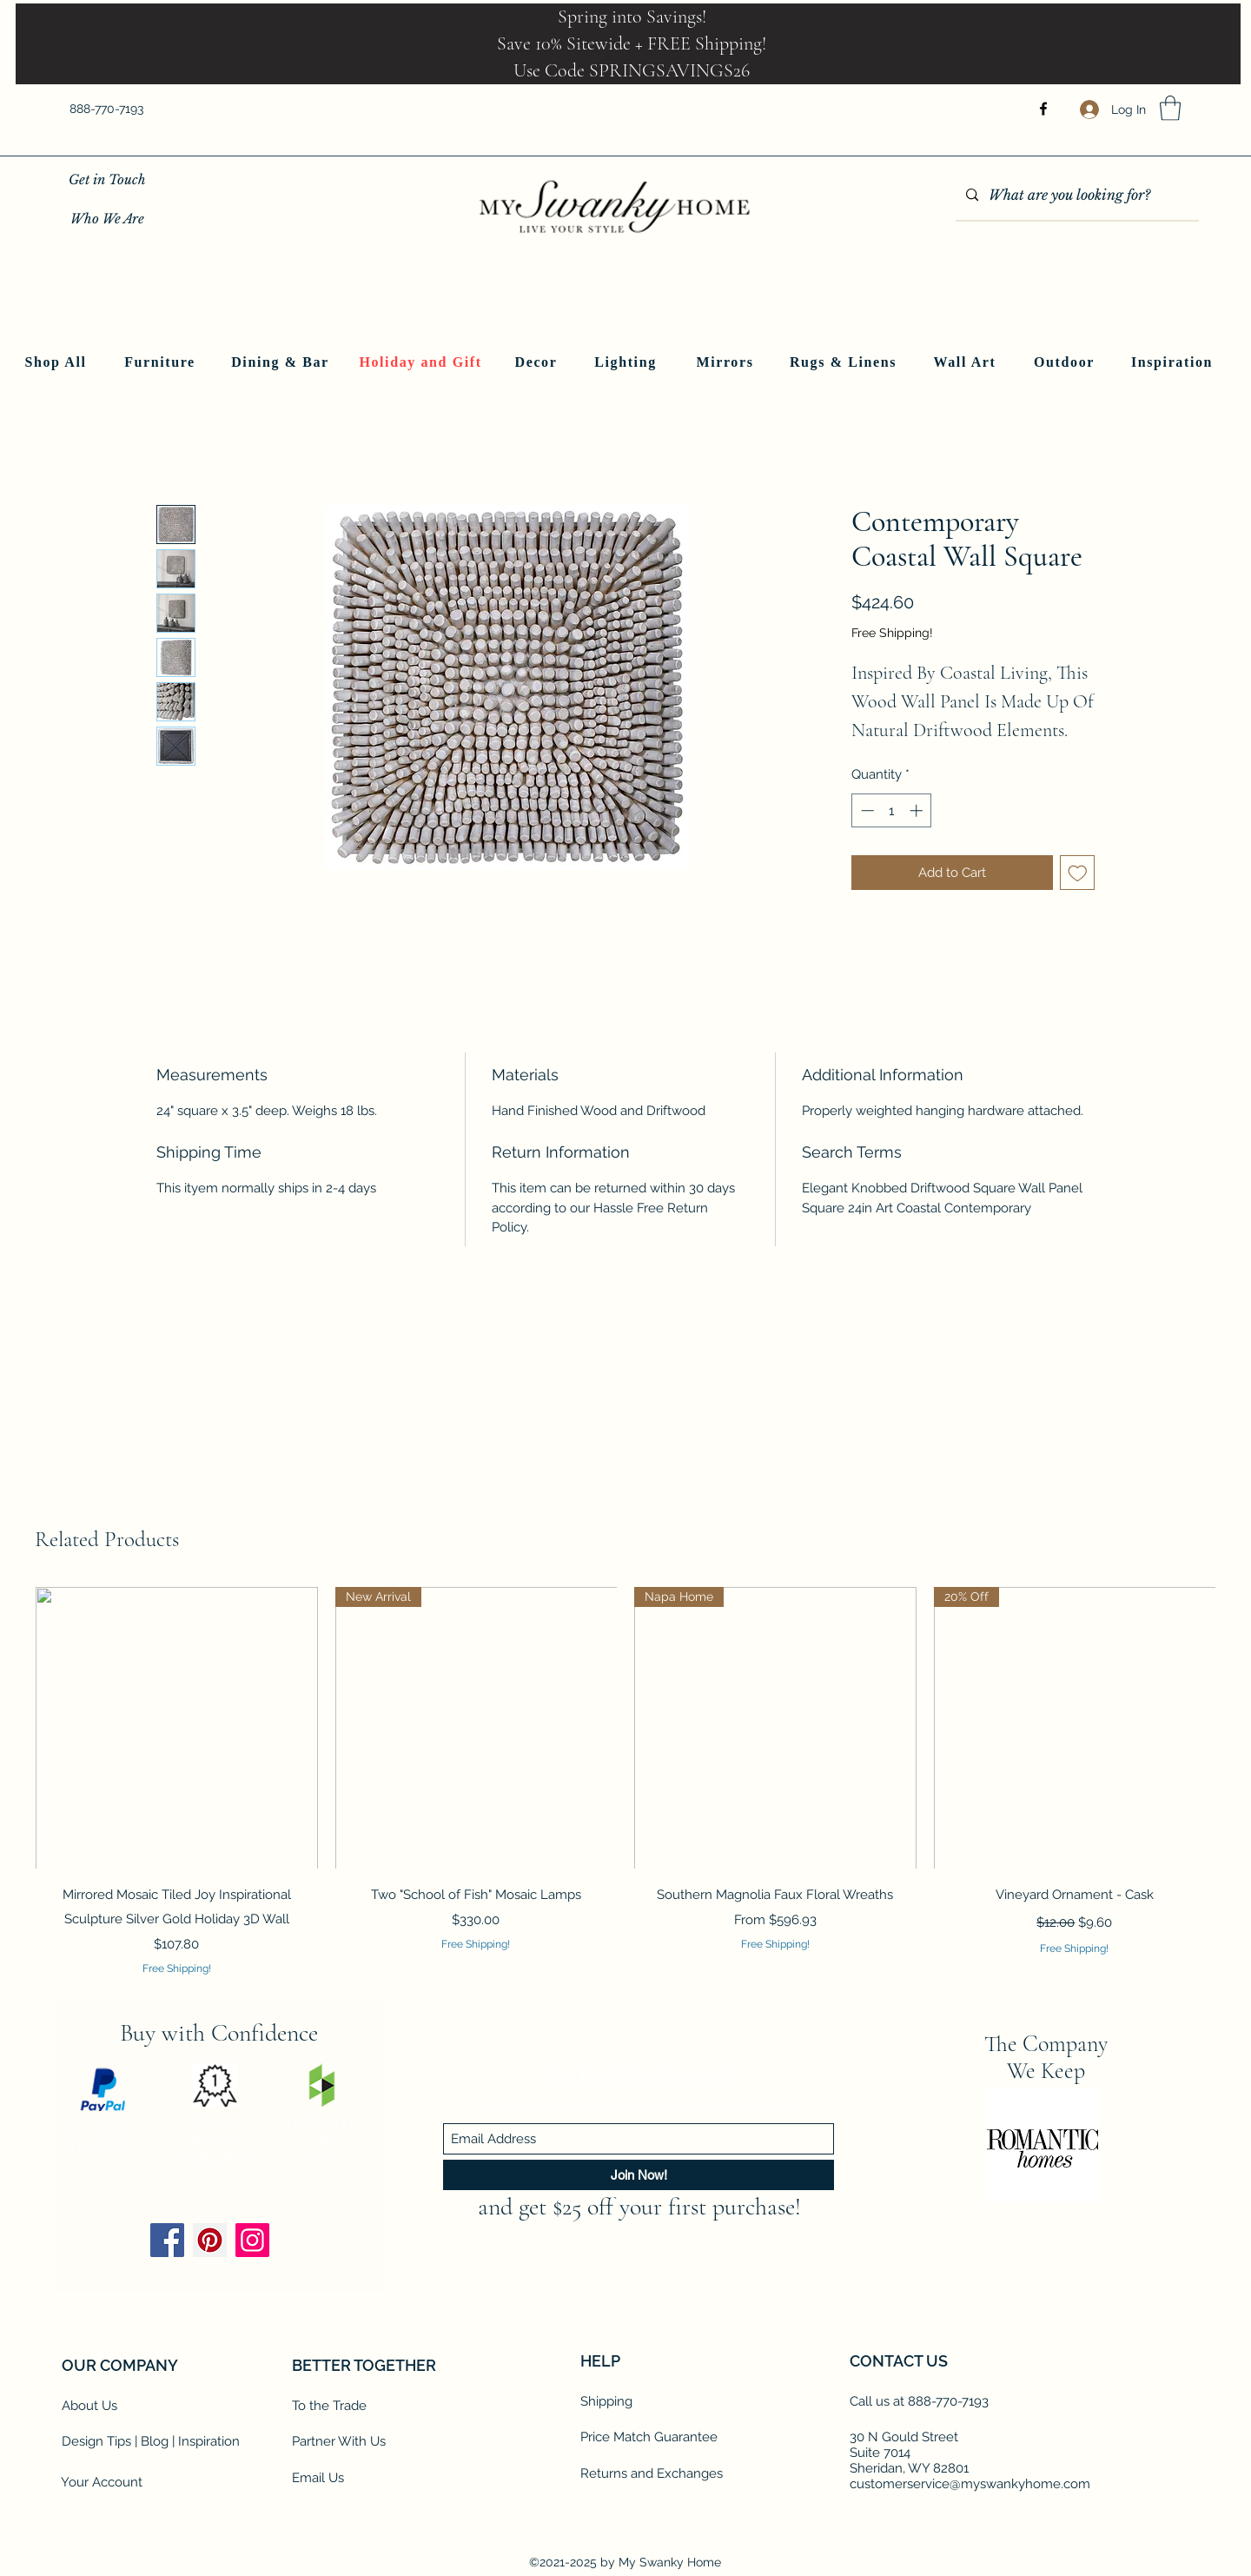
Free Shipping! (892, 633)
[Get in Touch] (107, 179)
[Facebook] (1043, 108)
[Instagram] (252, 2240)
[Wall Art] (966, 362)
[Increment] (918, 810)
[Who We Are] (107, 218)
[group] (625, 1781)
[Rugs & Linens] (845, 362)
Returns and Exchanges (651, 2473)
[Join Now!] (638, 2175)
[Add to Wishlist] (1077, 873)
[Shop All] (57, 362)
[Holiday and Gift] (422, 362)
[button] (1170, 108)
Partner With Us (339, 2441)
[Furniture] (161, 362)
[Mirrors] (727, 362)
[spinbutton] (891, 810)
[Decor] (538, 362)
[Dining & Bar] (282, 362)
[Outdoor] (1066, 362)
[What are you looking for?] (1075, 195)
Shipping (606, 2401)
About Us (89, 2405)
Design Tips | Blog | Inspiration (151, 2441)
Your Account (101, 2482)
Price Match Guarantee (649, 2437)
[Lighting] (627, 362)
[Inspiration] (1173, 362)
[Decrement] (865, 810)
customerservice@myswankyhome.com (970, 2484)
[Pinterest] (210, 2240)
